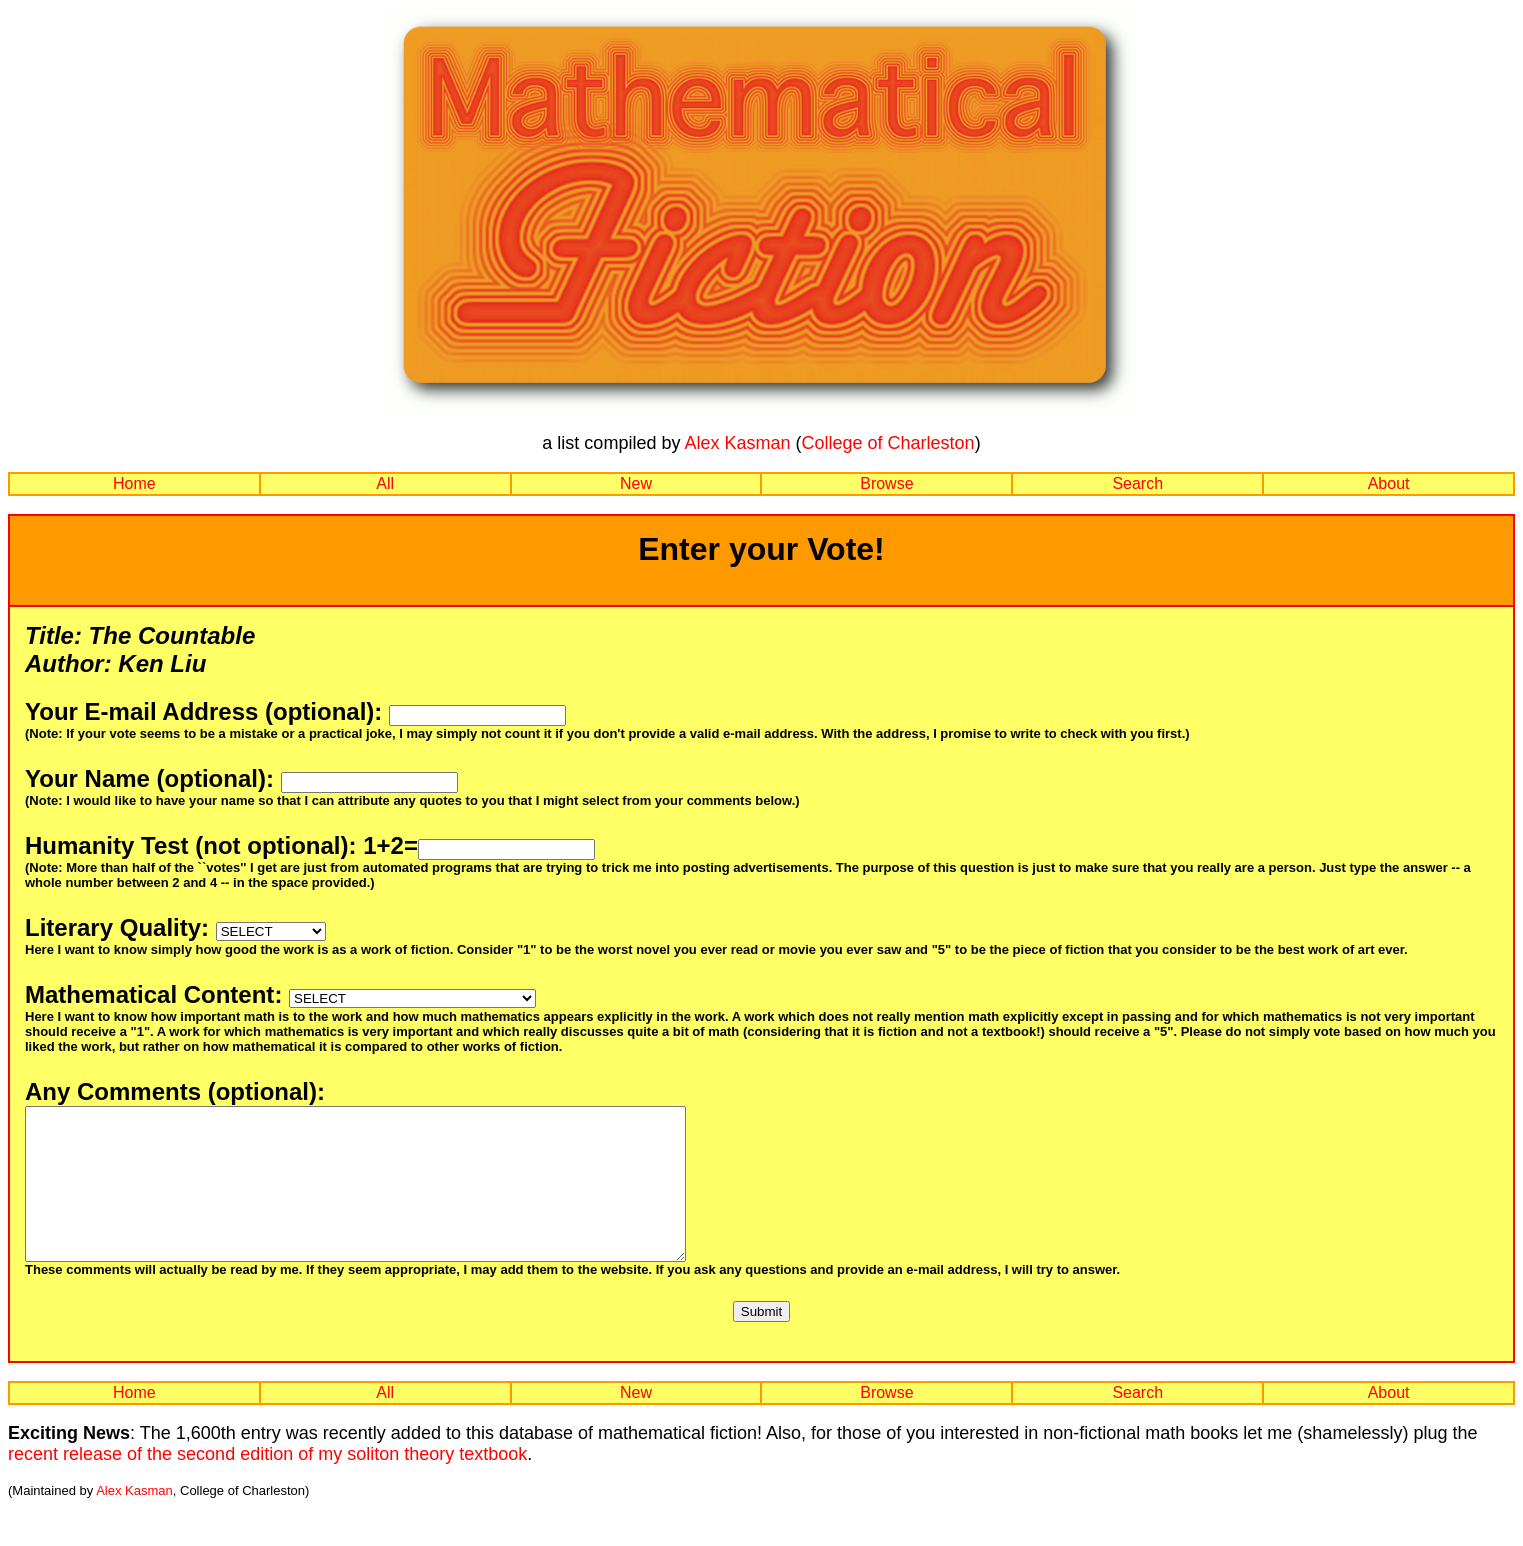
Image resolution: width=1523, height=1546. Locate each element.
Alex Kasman (737, 443)
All (385, 483)
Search (1137, 483)
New (636, 483)
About (1389, 483)
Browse (886, 483)
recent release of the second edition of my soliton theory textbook (267, 1484)
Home (134, 483)
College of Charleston (888, 443)
